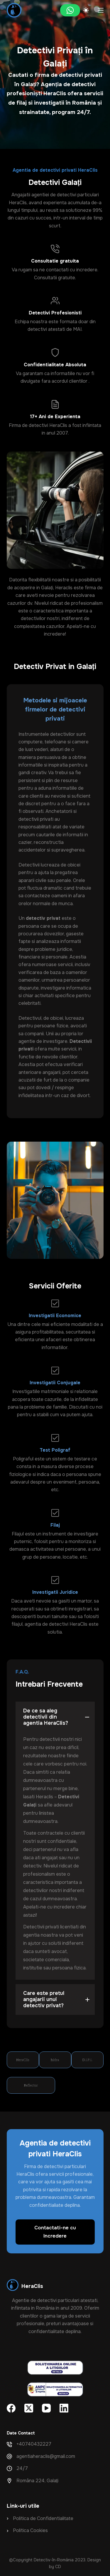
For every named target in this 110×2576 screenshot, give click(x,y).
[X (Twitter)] (28, 2408)
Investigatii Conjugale (55, 1383)
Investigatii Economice (55, 1315)
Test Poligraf (55, 1450)
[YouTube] (46, 2408)
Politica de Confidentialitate (43, 2518)
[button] (55, 1717)
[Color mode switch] (86, 10)
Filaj (55, 1525)
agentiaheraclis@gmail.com (45, 2456)
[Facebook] (11, 2408)
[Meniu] (101, 10)
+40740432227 (33, 2444)
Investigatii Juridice (55, 1592)
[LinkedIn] (64, 2408)
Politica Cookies (30, 2530)
